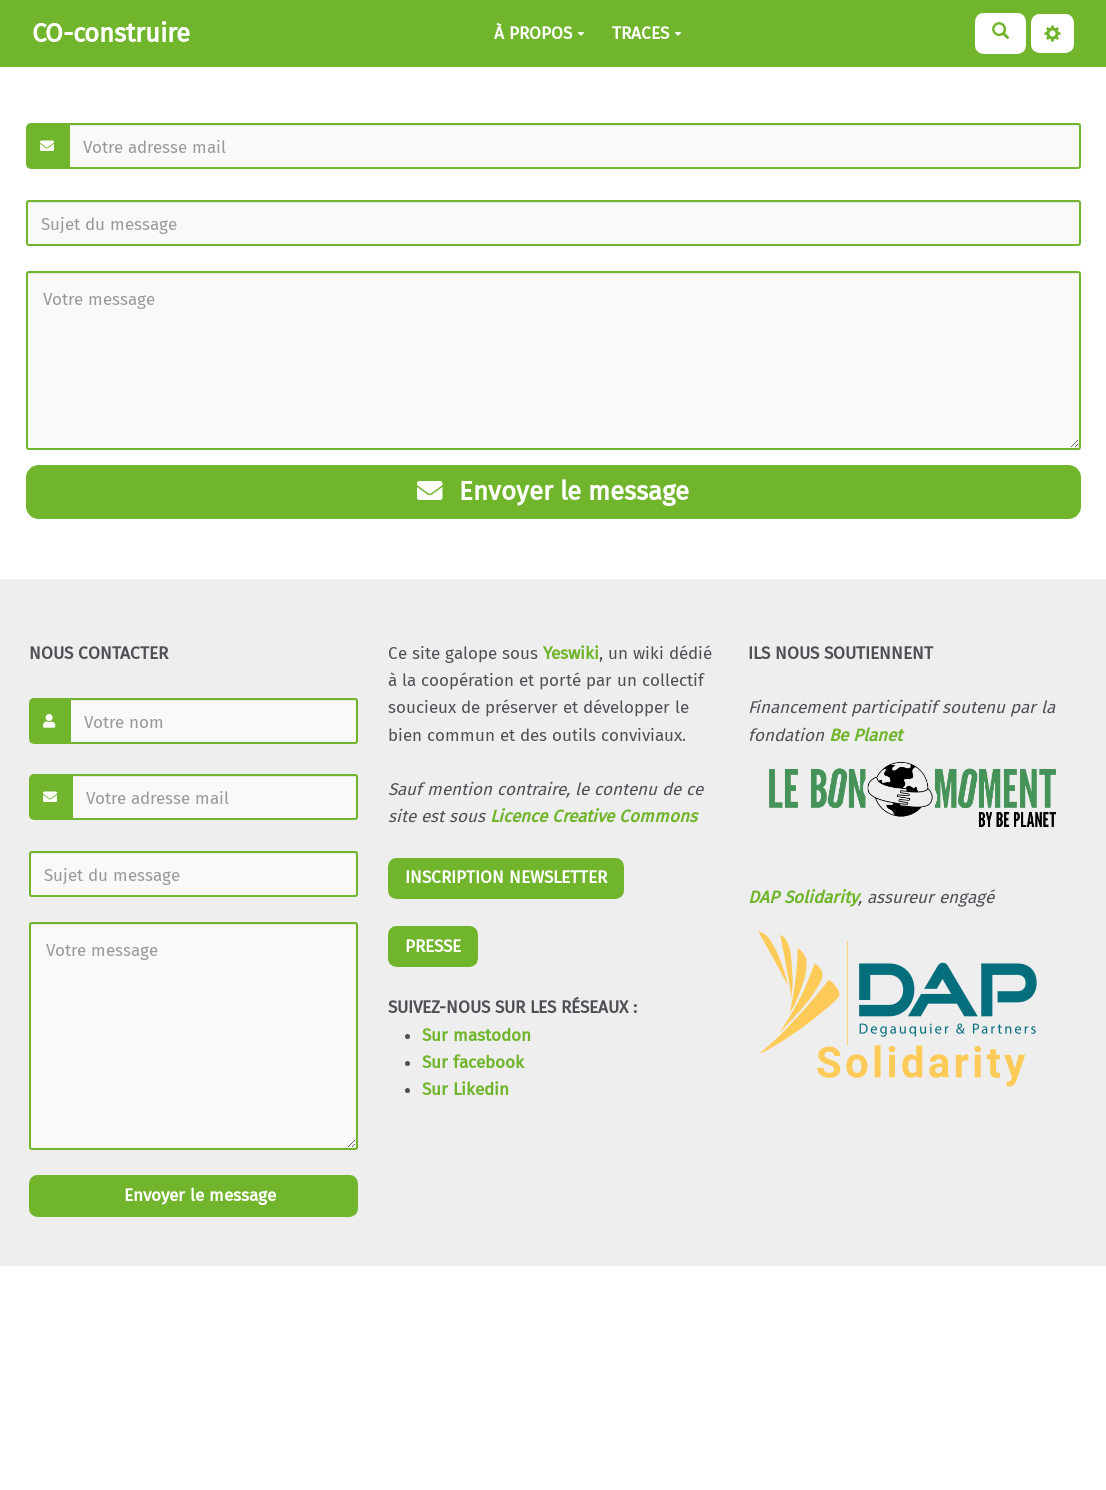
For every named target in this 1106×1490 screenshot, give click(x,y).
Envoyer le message (553, 491)
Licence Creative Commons (593, 816)
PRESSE (433, 946)
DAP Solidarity (803, 897)
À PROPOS (539, 33)
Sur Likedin (465, 1089)
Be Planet (865, 735)
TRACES (647, 33)
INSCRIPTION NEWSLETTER (506, 877)
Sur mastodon (476, 1035)
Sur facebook (473, 1062)
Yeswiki (571, 653)
